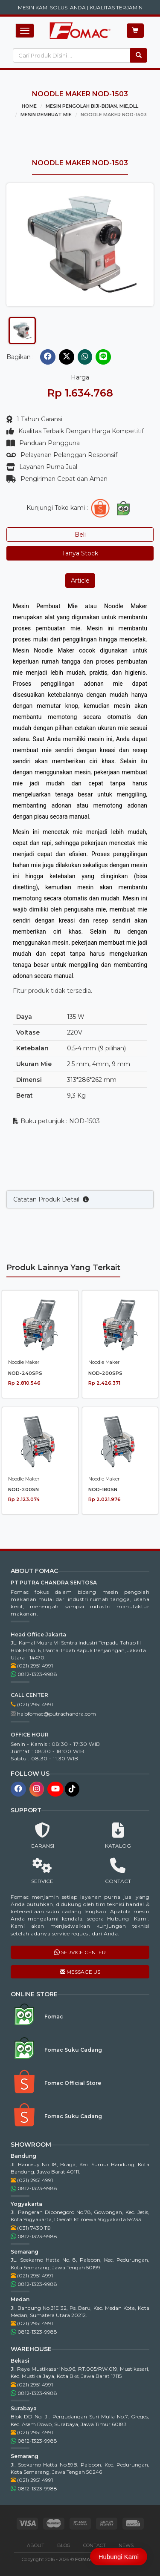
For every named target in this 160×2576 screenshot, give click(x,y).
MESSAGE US (80, 1972)
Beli (80, 534)
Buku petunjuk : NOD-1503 (56, 1121)
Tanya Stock (80, 553)
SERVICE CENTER (80, 1952)
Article (80, 580)
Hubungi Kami (119, 2556)
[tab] (22, 330)
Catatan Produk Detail (51, 1238)
